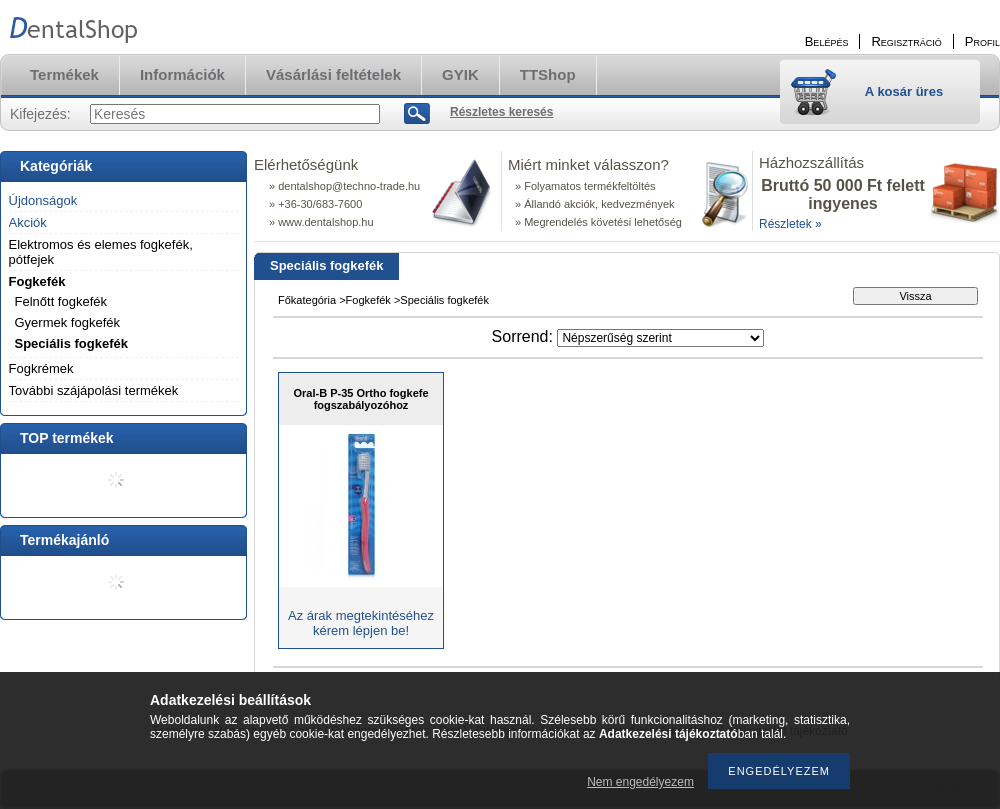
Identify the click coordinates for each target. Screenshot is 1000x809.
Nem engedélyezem (640, 782)
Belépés (827, 41)
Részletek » (790, 224)
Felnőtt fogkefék (61, 301)
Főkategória (307, 300)
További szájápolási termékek (94, 390)
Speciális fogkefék (71, 343)
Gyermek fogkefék (68, 322)
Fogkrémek (41, 368)
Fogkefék (37, 281)
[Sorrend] (660, 338)
